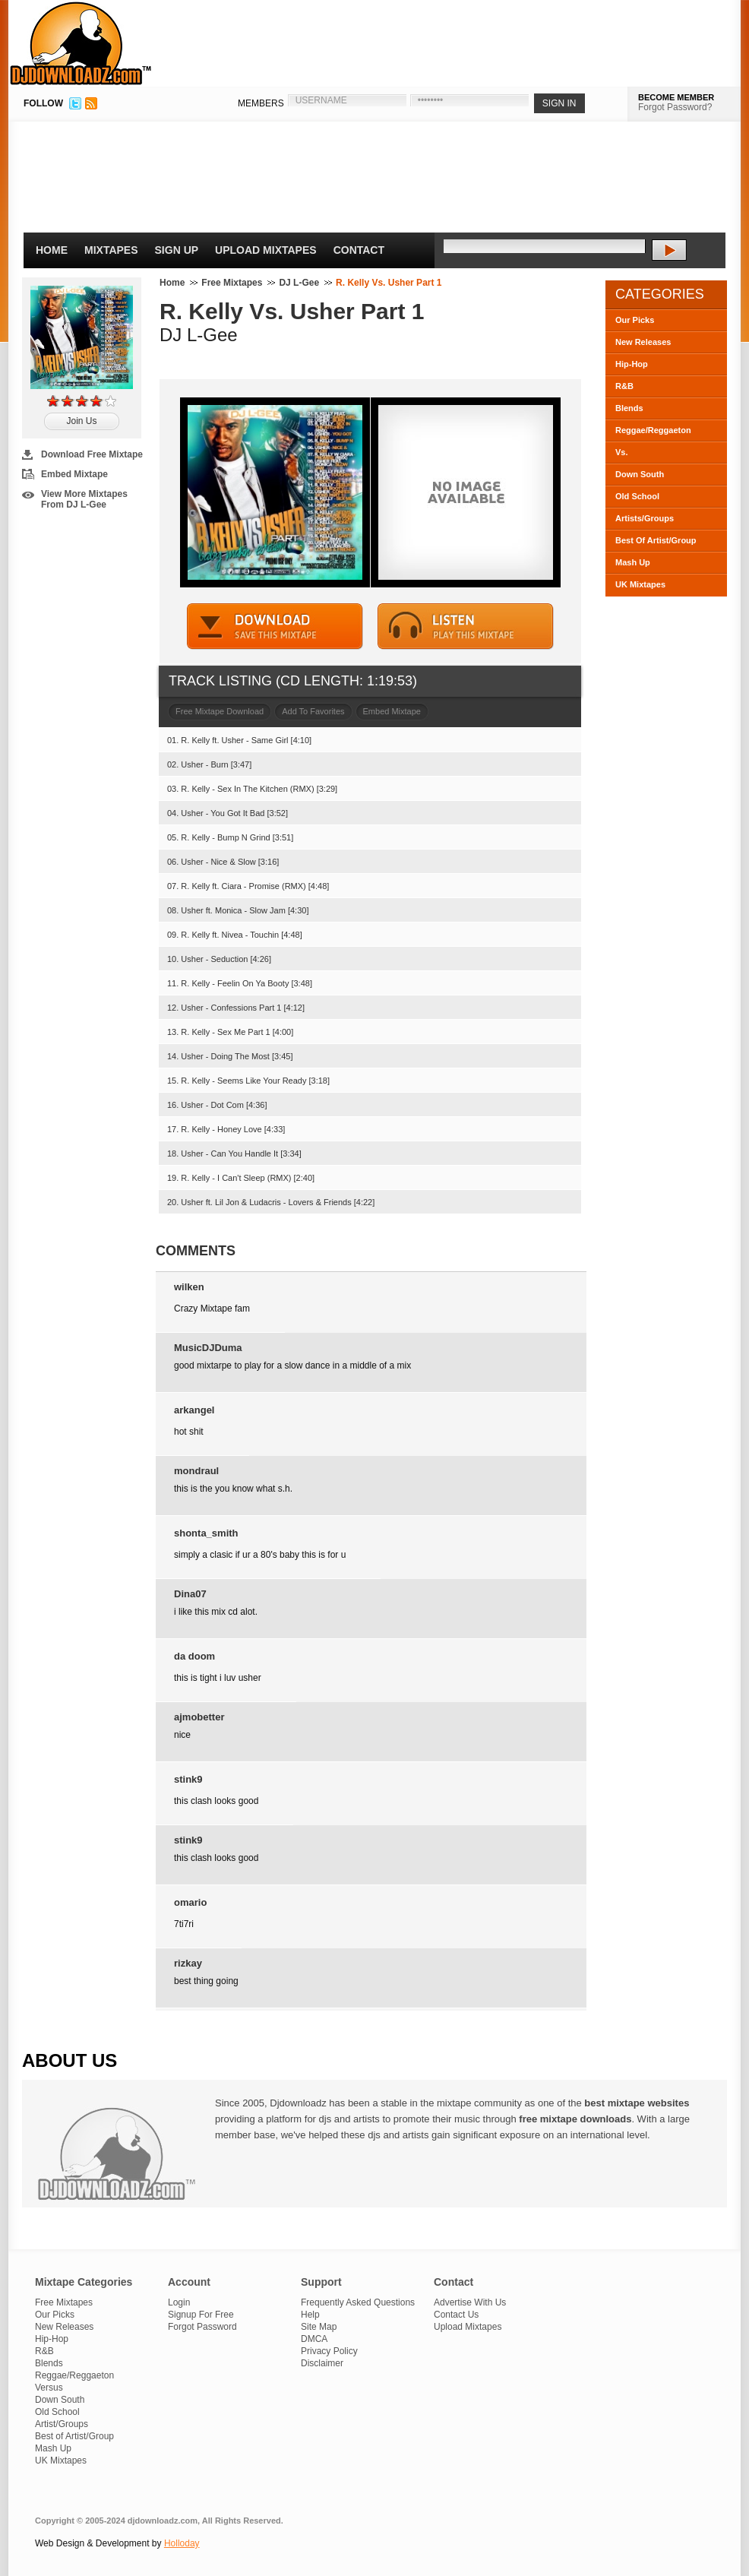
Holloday (182, 2543)
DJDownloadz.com (80, 43)
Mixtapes (111, 250)
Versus (49, 2387)
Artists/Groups (644, 518)
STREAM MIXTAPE (466, 626)
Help (310, 2314)
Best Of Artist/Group (656, 540)
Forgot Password (202, 2326)
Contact (358, 250)
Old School (637, 496)
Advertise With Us (470, 2302)
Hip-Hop (631, 364)
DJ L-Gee (299, 282)
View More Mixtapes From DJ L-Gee (84, 499)
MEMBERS (261, 103)
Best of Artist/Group (74, 2436)
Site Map (319, 2326)
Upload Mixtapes (266, 250)
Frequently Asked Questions (358, 2302)
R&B (624, 386)
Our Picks (634, 319)
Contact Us (456, 2314)
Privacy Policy (329, 2351)
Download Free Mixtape (92, 454)
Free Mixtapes (231, 282)
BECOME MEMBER (676, 97)
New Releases (643, 342)
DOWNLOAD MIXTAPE (275, 626)
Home (52, 250)
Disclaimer (322, 2363)
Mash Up (632, 562)
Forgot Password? (675, 107)
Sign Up (177, 250)
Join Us (81, 421)
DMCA (314, 2339)
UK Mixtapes (640, 584)
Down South (639, 474)
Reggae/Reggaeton (653, 430)
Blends (629, 408)
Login (179, 2302)
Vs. (621, 452)
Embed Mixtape (74, 474)
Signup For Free (201, 2314)
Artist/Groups (61, 2424)
